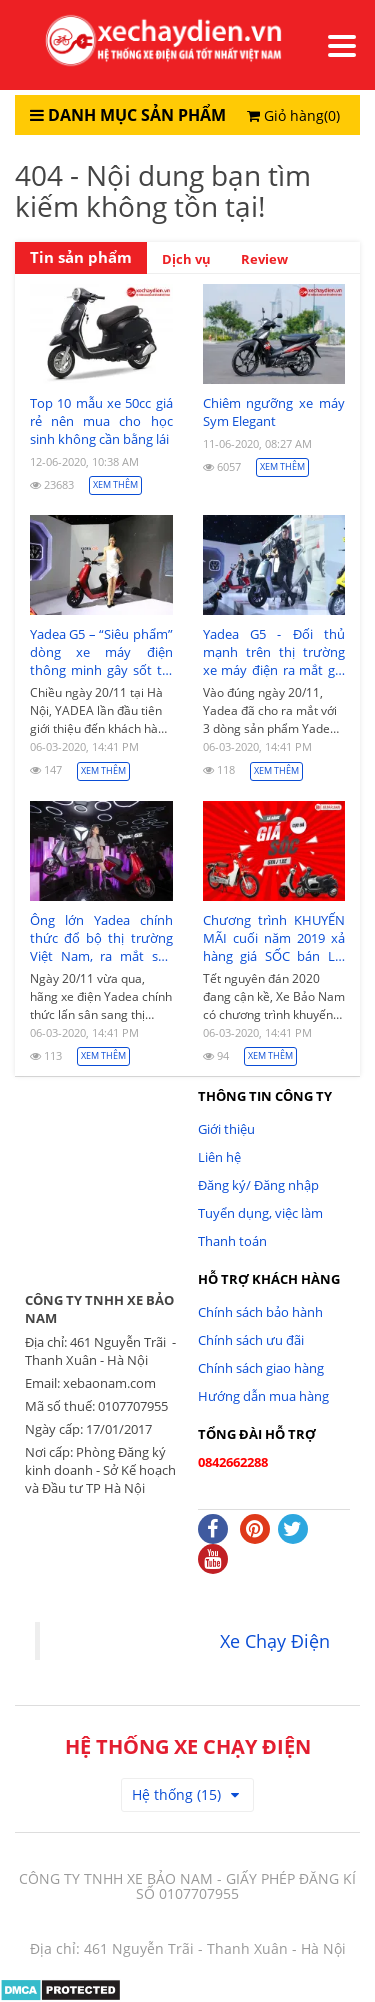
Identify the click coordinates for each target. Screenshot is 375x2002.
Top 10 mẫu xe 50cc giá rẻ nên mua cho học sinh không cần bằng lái (101, 421)
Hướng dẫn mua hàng (263, 1396)
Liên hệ (219, 1157)
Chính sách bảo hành (260, 1312)
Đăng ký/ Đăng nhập (258, 1185)
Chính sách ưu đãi (251, 1340)
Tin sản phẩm (81, 257)
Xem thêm (115, 484)
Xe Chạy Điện (275, 1641)
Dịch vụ (186, 259)
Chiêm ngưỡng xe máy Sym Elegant (274, 412)
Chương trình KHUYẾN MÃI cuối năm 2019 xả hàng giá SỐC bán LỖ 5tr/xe (274, 938)
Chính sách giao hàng (261, 1368)
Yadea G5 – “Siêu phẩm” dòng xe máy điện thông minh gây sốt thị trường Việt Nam (101, 652)
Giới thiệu (226, 1129)
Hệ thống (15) (185, 1794)
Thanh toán (232, 1241)
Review (264, 259)
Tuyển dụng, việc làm (260, 1213)
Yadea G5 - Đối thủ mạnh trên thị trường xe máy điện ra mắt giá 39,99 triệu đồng (274, 652)
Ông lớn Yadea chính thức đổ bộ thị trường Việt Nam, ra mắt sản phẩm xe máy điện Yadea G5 (101, 938)
